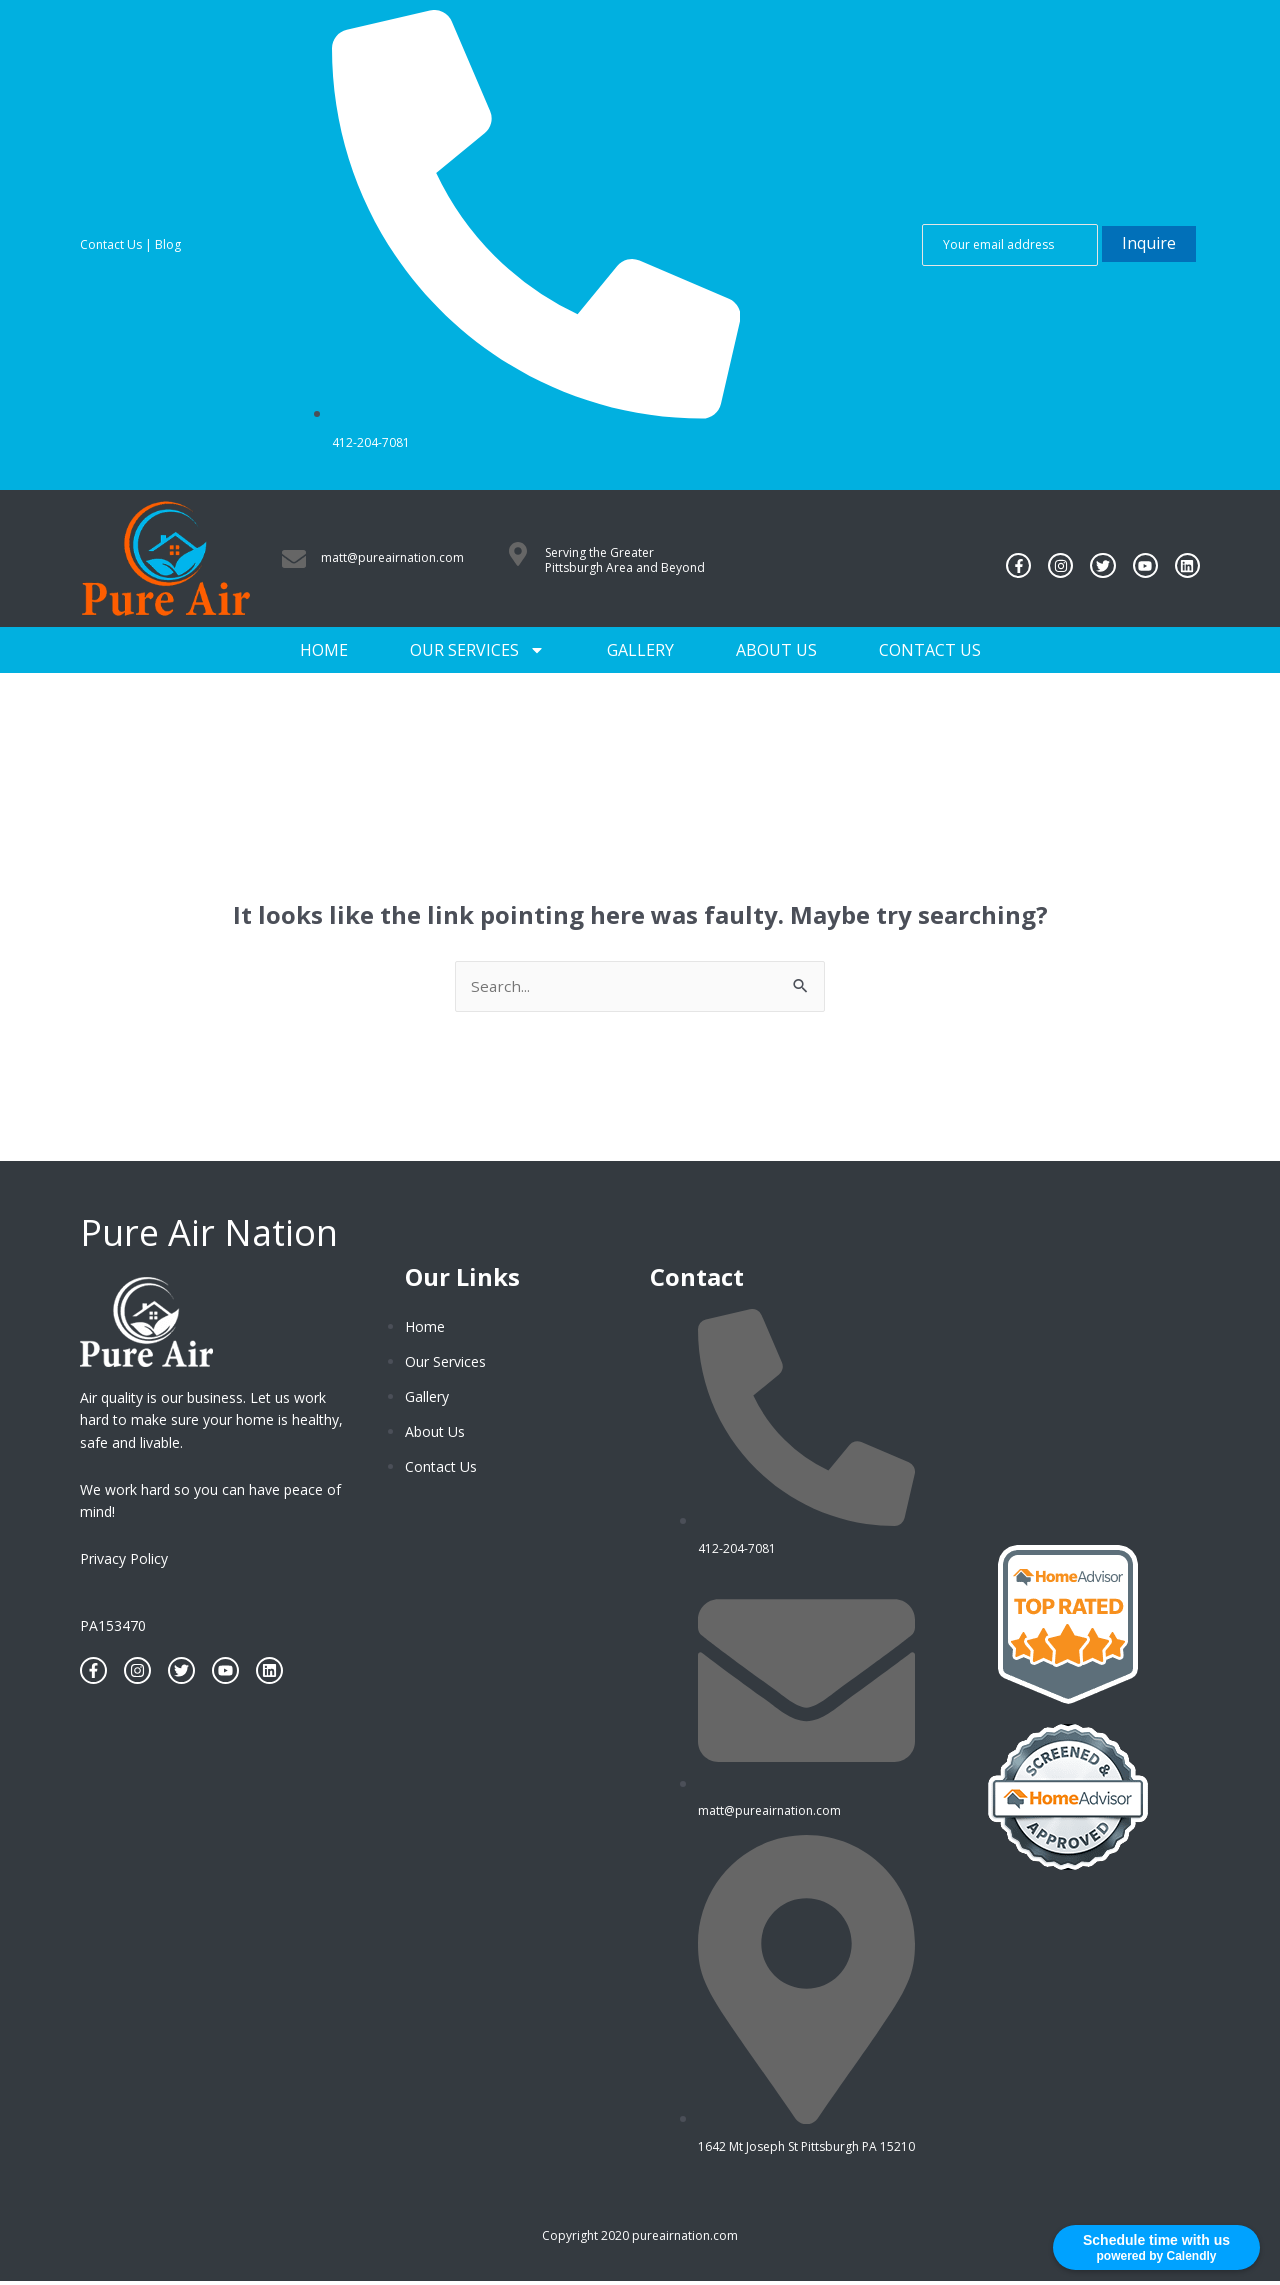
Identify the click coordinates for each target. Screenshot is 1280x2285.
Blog (168, 244)
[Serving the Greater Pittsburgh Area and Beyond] (518, 554)
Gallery (640, 650)
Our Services (477, 650)
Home (324, 650)
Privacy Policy (124, 1559)
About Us (776, 650)
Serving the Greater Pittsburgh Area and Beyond (625, 560)
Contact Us (111, 244)
